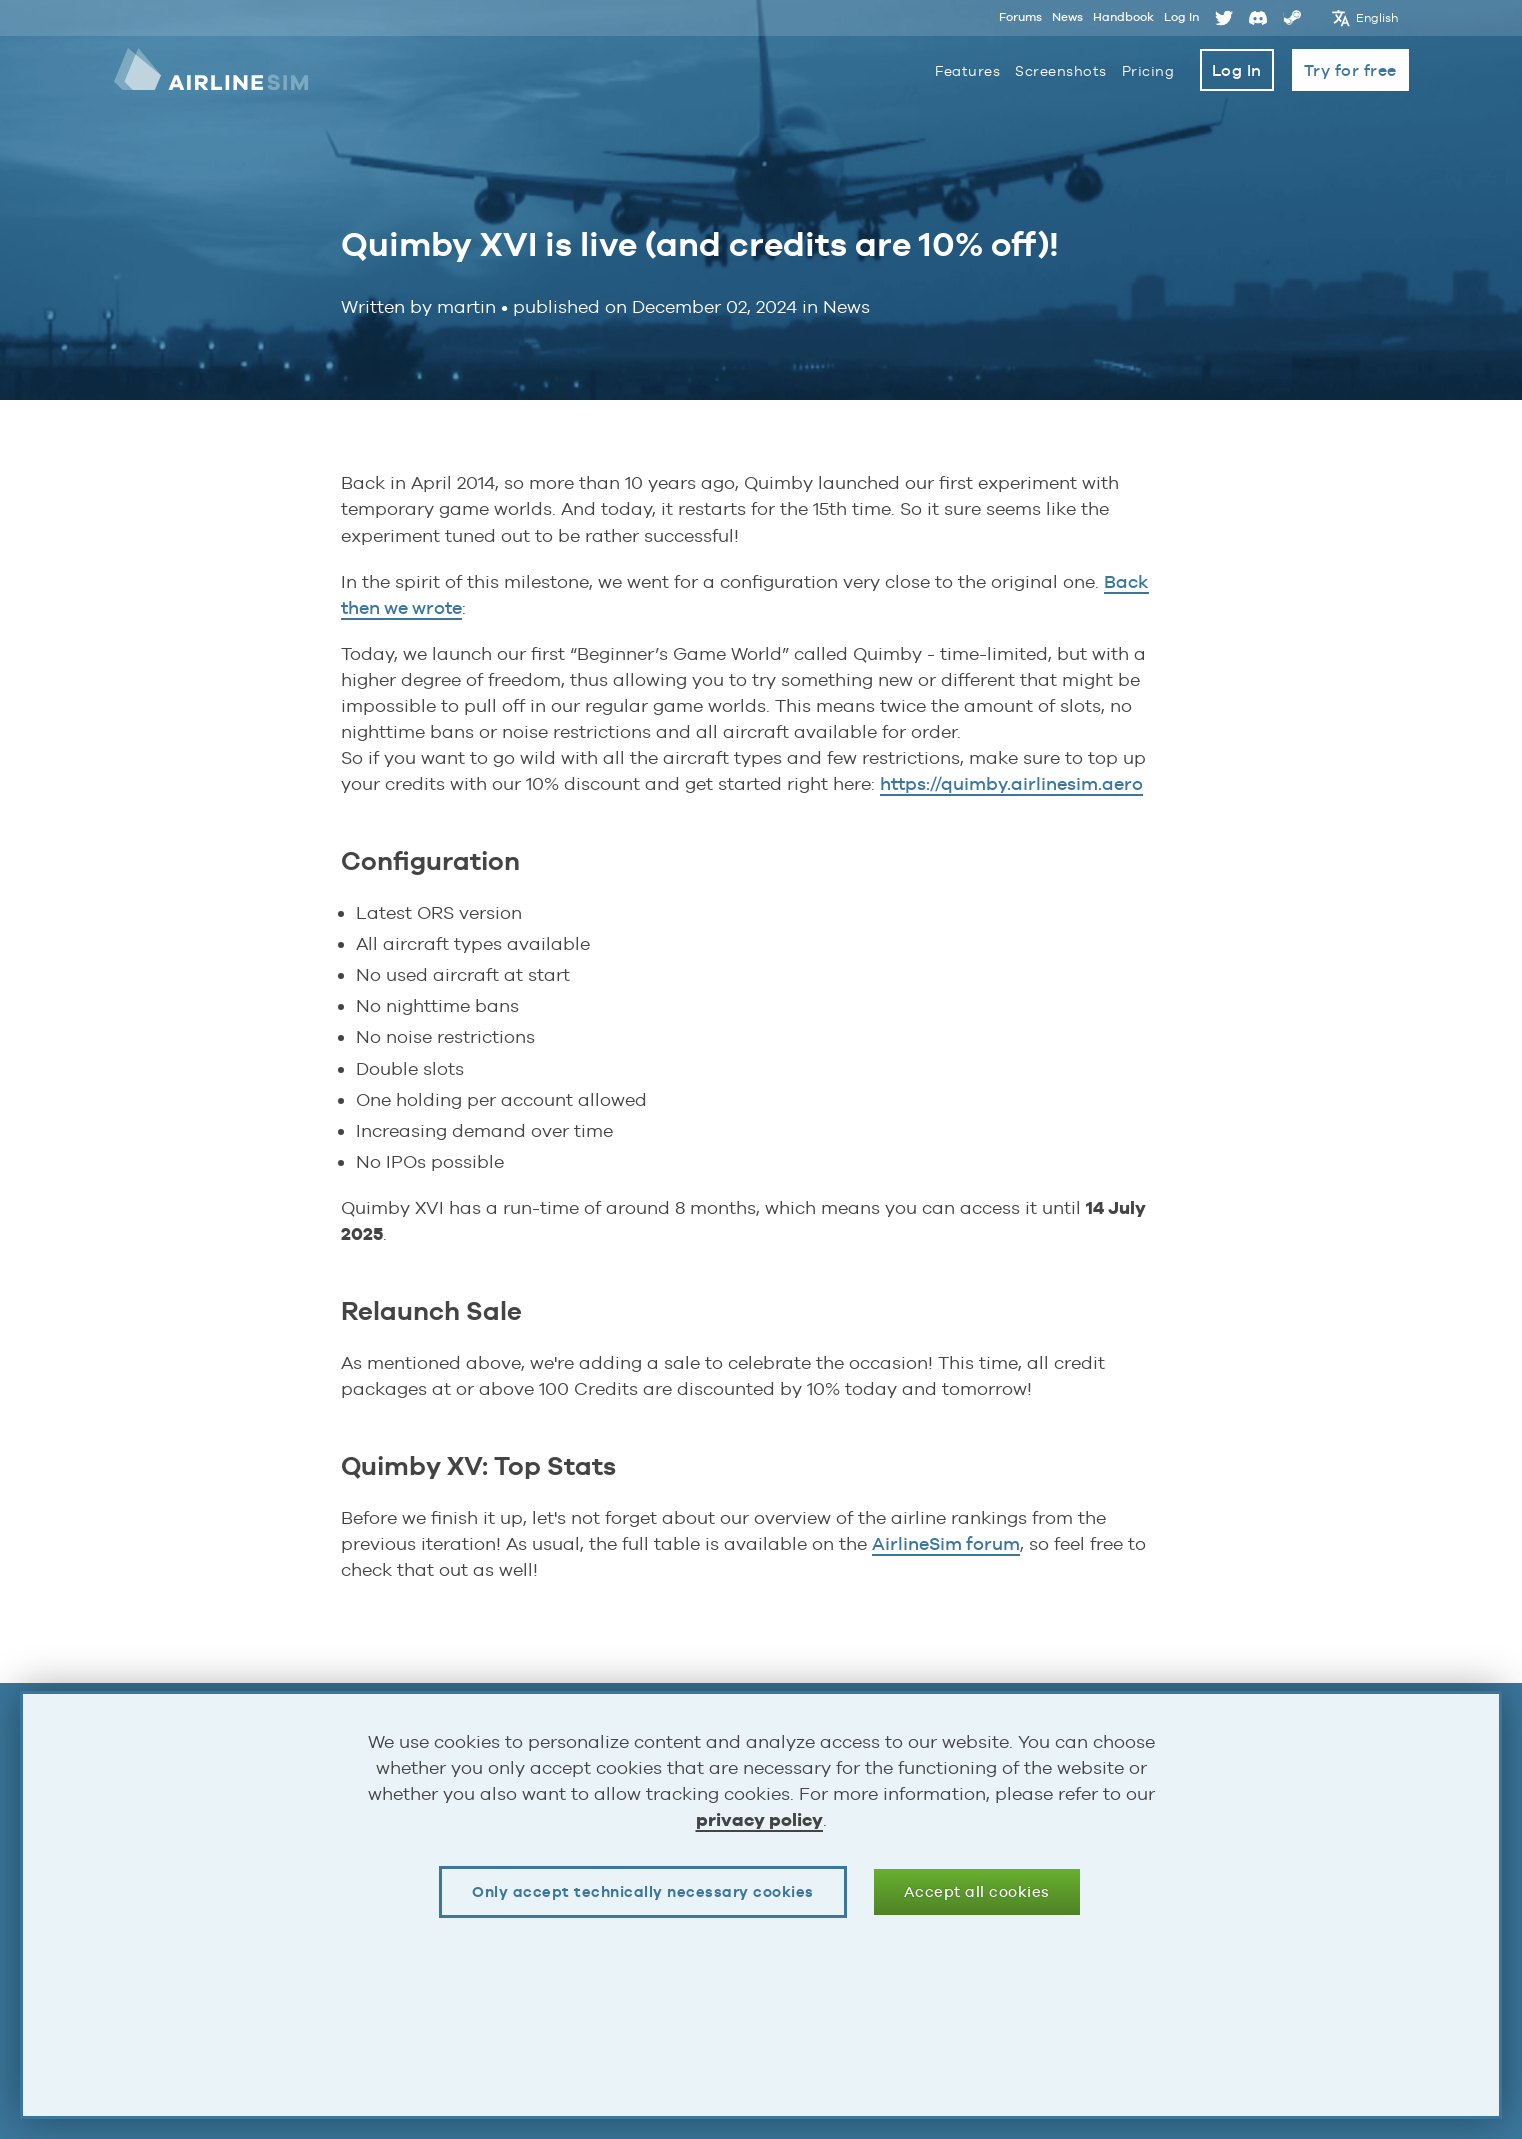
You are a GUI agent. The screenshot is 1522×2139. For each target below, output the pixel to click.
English (1377, 18)
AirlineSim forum (946, 1543)
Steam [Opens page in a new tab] (1292, 18)
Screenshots (1061, 71)
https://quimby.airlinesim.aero (1011, 783)
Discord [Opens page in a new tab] (1258, 18)
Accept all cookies (977, 1891)
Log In (1181, 17)
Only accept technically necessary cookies (643, 1891)
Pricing (1148, 71)
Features (967, 71)
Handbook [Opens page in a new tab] (1123, 17)
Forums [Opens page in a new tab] (1020, 17)
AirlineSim (211, 70)
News (1067, 17)
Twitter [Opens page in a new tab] (1224, 18)
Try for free (1350, 70)
